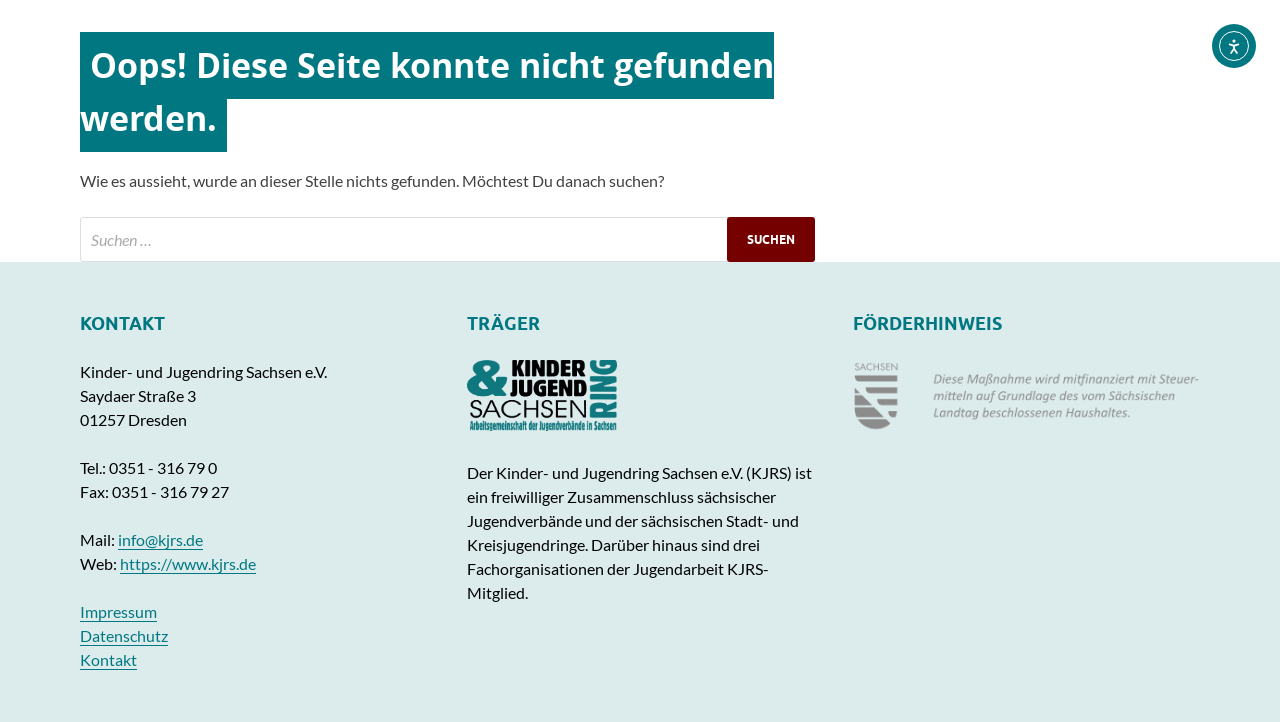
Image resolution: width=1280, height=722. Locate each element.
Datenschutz (124, 635)
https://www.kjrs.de (188, 563)
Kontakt (108, 659)
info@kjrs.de (160, 539)
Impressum (118, 611)
